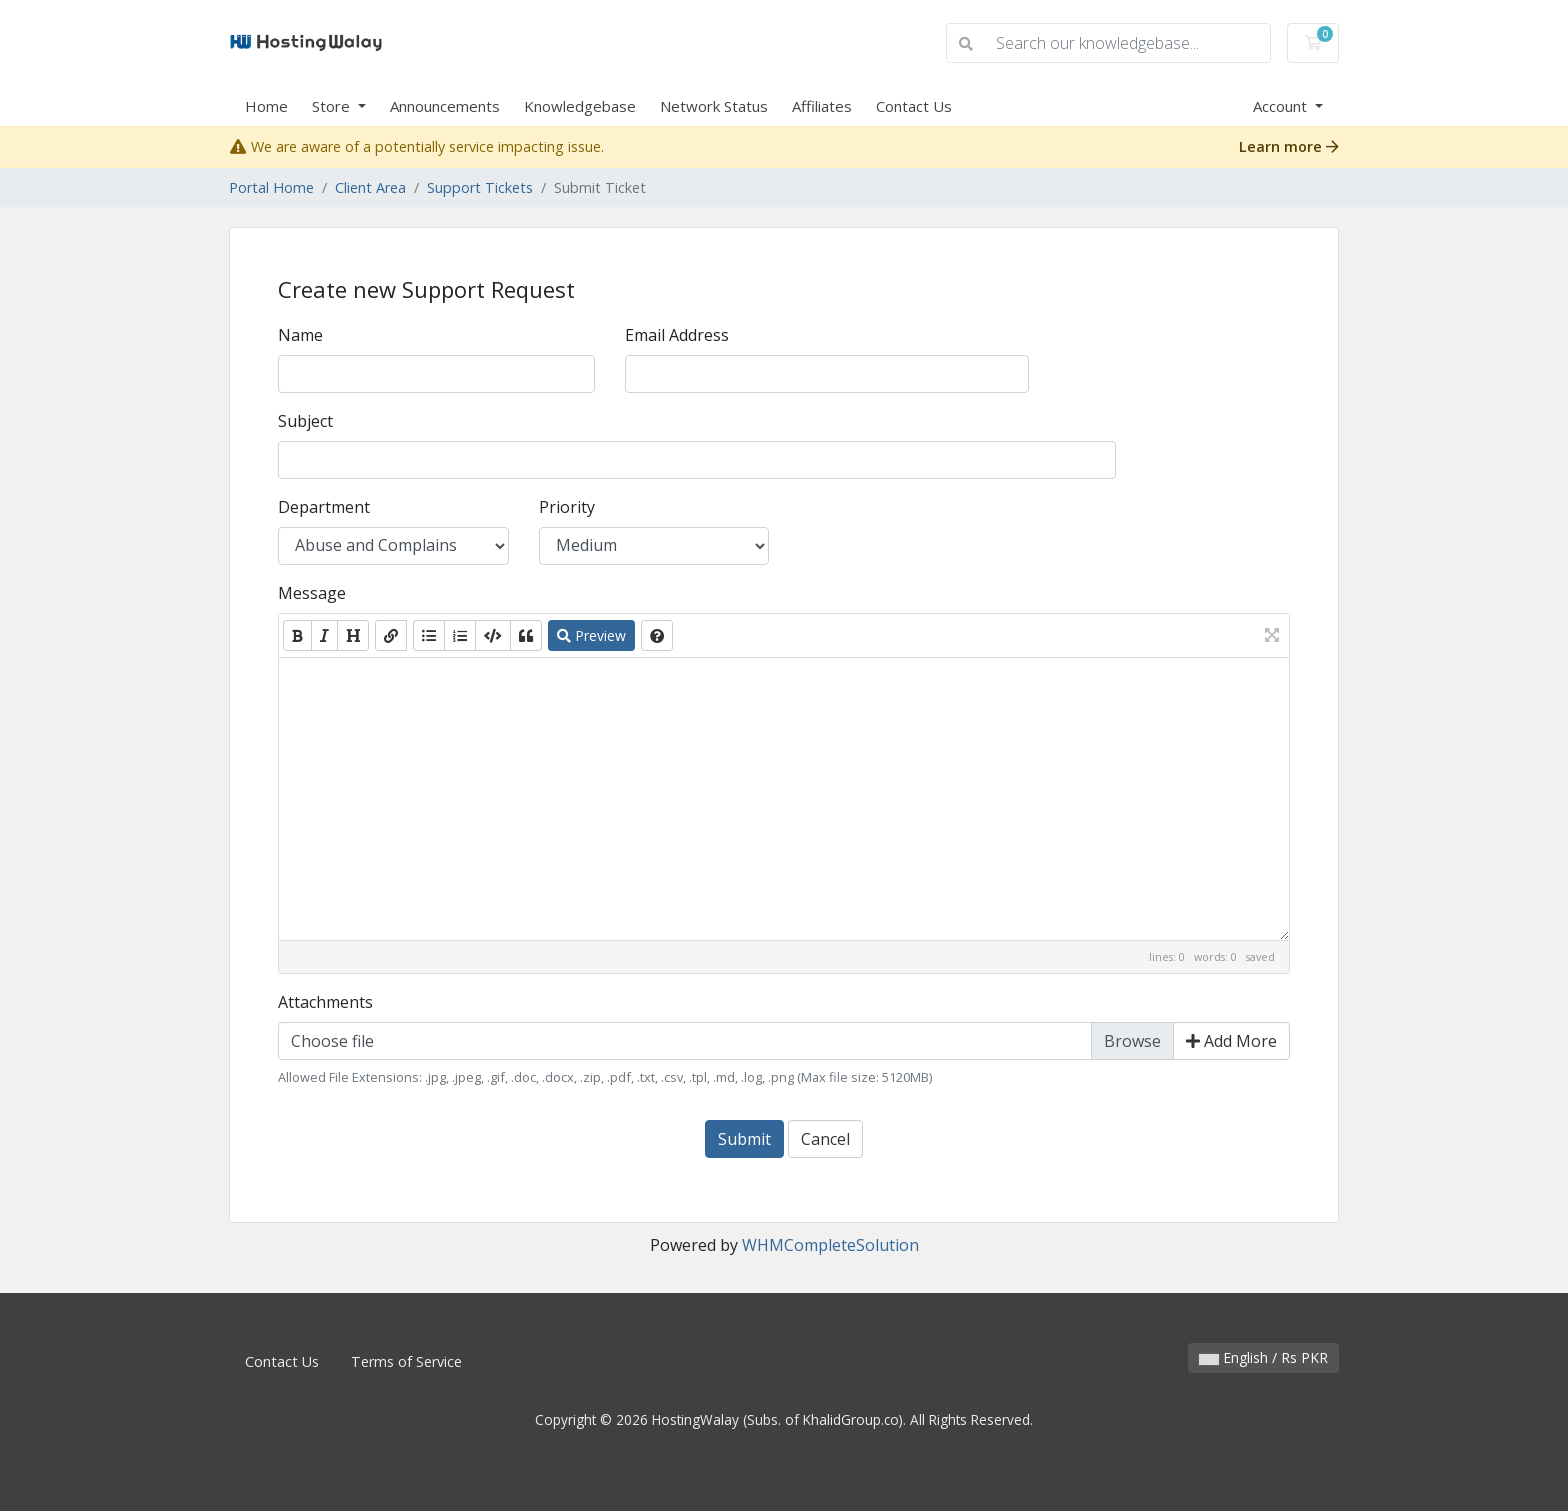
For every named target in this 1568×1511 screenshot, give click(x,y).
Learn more (1289, 146)
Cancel (825, 1139)
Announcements (445, 106)
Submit (744, 1139)
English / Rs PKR (1263, 1357)
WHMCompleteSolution (830, 1245)
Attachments (325, 1002)
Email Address (677, 335)
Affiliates (822, 106)
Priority (567, 507)
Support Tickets (480, 187)
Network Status (714, 106)
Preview (591, 635)
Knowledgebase (580, 106)
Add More (1231, 1041)
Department (324, 507)
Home (266, 106)
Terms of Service (406, 1361)
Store (333, 106)
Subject (305, 421)
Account (1282, 106)
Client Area (370, 187)
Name (300, 335)
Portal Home (271, 187)
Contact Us (914, 106)
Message (312, 593)
